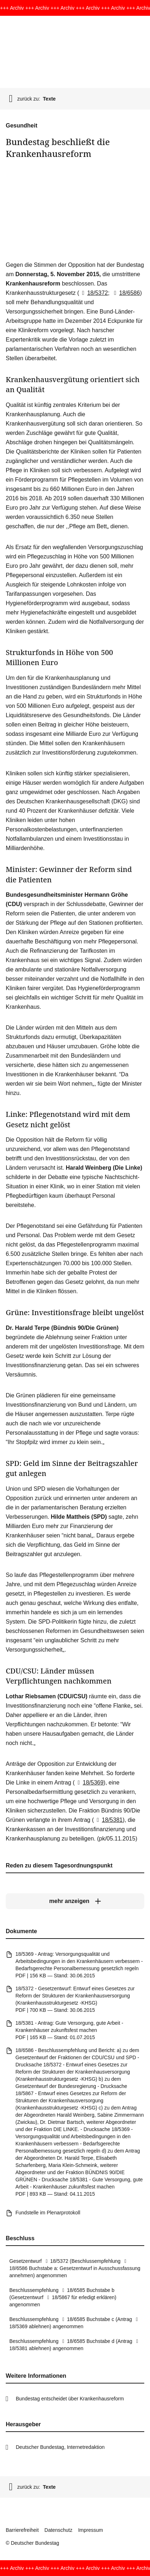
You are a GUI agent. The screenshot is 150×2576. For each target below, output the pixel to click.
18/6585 (72, 2290)
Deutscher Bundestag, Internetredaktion (60, 2447)
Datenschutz (58, 2530)
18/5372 (93, 293)
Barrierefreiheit (22, 2530)
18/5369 (89, 1782)
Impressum (90, 2530)
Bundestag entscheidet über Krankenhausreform (70, 2398)
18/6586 (125, 293)
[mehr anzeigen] (75, 1901)
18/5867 (57, 2297)
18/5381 (108, 1820)
